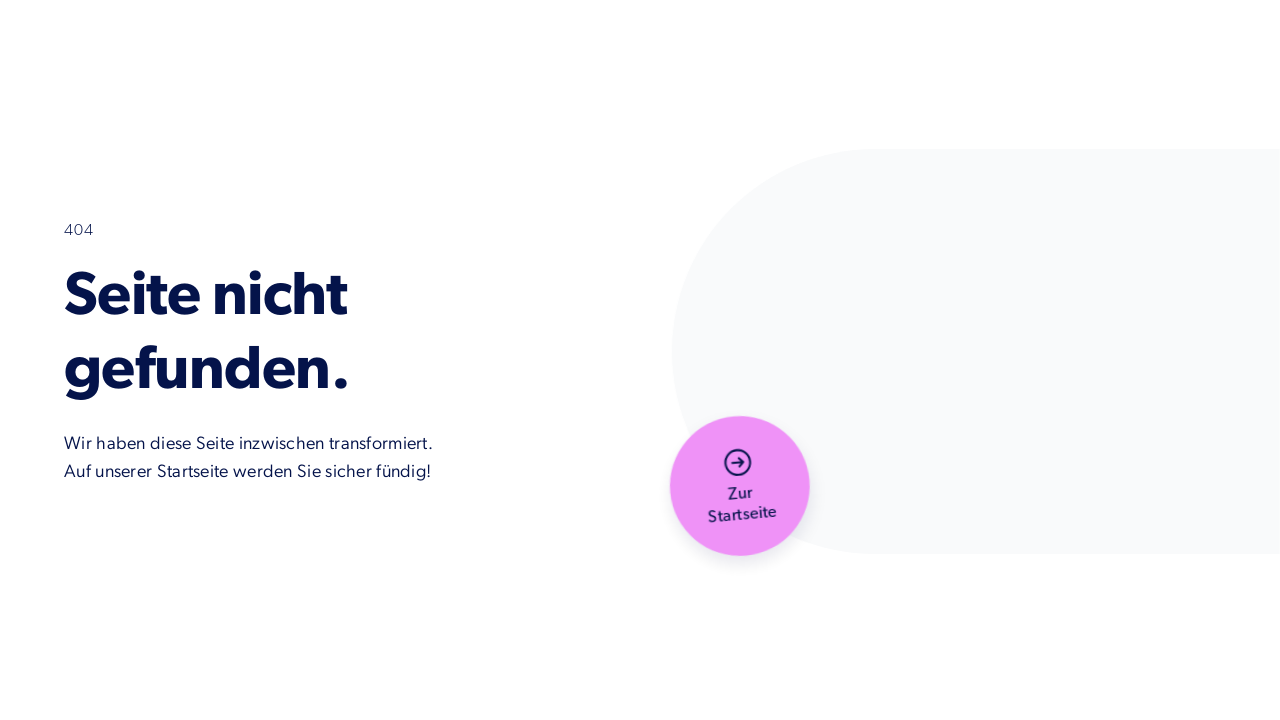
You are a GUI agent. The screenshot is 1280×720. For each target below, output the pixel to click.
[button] (739, 486)
